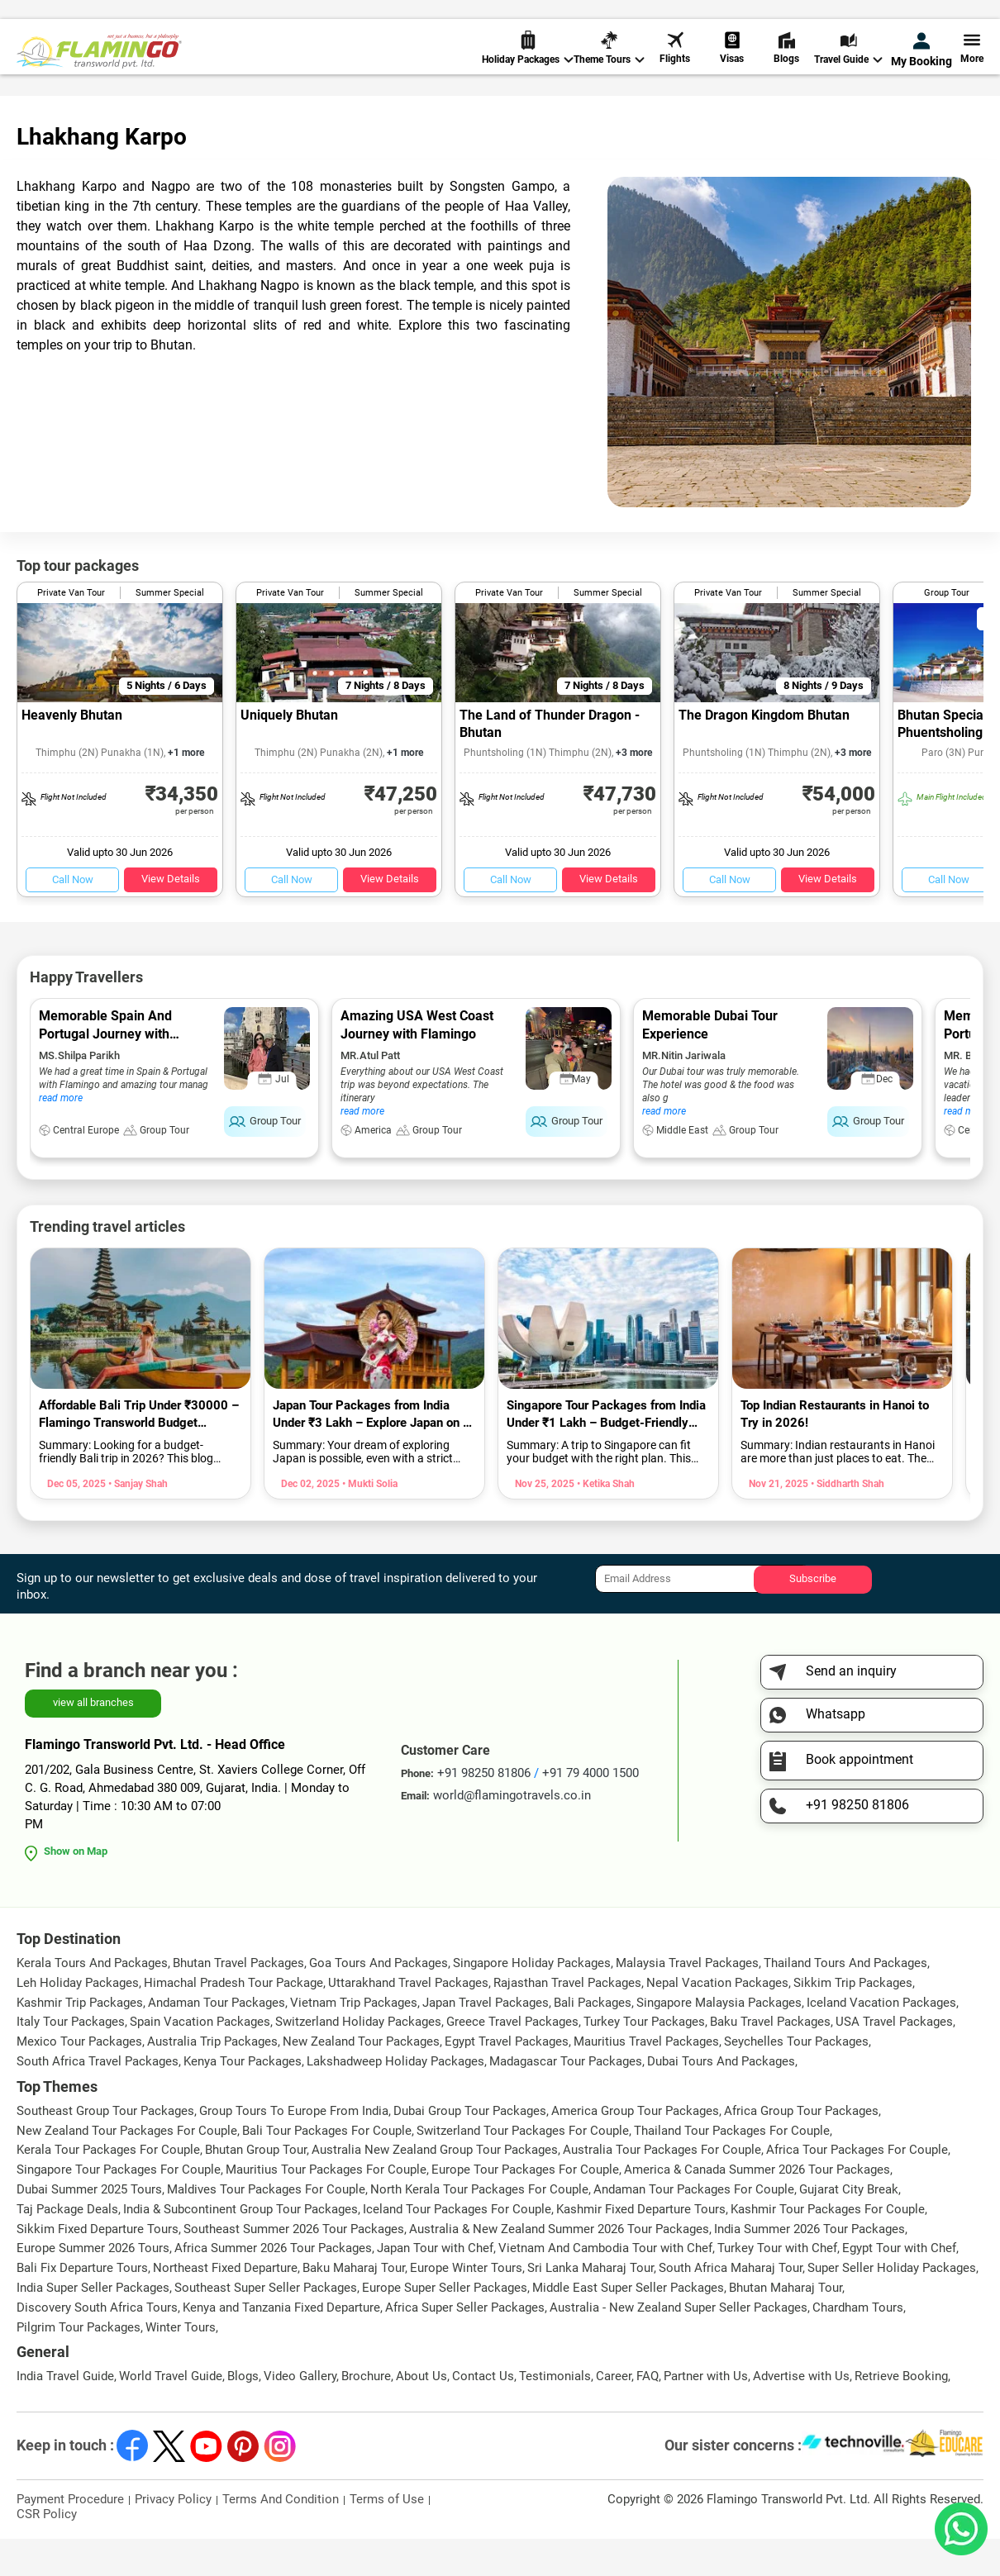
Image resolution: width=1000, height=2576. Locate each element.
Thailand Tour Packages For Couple (732, 2167)
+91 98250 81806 (676, 19)
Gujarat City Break (848, 2226)
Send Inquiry (950, 18)
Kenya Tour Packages (242, 2098)
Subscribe (812, 1615)
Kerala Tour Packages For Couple (108, 2186)
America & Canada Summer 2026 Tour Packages (757, 2206)
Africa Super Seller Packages (465, 2344)
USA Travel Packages (894, 2058)
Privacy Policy (173, 2536)
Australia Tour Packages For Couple (662, 2186)
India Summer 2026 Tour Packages (809, 2266)
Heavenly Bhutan (71, 752)
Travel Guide (848, 66)
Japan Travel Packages (485, 2039)
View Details (170, 916)
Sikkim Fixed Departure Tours (98, 2266)
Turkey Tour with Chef (777, 2285)
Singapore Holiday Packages (532, 2000)
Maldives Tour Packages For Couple (266, 2226)
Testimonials (555, 2413)
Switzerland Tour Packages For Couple (523, 2167)
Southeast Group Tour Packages (105, 2148)
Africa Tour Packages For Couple (857, 2186)
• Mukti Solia (369, 1521)
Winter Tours (180, 2364)
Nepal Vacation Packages (717, 2020)
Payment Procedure (70, 2536)
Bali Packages (592, 2039)
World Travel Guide (170, 2413)
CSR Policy (47, 2551)
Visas (732, 66)
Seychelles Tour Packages (796, 2078)
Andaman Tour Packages (216, 2039)
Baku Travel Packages (770, 2058)
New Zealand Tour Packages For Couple (127, 2167)
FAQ (647, 2413)
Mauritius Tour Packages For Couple (326, 2206)
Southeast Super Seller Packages (265, 2324)
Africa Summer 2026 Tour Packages (273, 2285)
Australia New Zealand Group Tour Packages (435, 2186)
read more (61, 1135)
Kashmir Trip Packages (80, 2039)
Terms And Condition (280, 2536)
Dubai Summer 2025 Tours (89, 2226)
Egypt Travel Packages (507, 2078)
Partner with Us (706, 2413)
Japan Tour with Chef (435, 2285)
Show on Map (75, 1888)
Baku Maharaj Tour (353, 2305)
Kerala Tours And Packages (92, 2000)
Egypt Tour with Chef (899, 2285)
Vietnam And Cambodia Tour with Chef (605, 2285)
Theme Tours (609, 66)
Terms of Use (387, 2536)
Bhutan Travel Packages (238, 2000)
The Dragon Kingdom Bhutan (764, 752)
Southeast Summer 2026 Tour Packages (293, 2266)
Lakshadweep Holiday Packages (395, 2098)
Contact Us (483, 2413)
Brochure (366, 2413)
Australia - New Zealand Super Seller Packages (678, 2344)
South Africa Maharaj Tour (730, 2305)
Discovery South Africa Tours (97, 2344)
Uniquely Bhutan (289, 752)
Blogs (786, 66)
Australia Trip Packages (212, 2078)
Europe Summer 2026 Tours (93, 2285)
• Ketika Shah (604, 1521)
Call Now (72, 916)
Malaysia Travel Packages (687, 2000)
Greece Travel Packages (512, 2058)
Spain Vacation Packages (200, 2058)
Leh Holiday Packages (78, 2020)
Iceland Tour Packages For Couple (457, 2246)
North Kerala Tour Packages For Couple (479, 2226)
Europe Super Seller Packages (444, 2324)
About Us (421, 2413)
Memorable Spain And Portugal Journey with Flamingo (105, 1071)
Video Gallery (300, 2413)
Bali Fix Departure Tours (82, 2305)
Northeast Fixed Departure (225, 2305)
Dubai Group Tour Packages (469, 2148)
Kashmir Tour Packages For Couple (828, 2246)
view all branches (93, 1739)
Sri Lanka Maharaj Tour (590, 2305)
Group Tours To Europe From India (293, 2148)
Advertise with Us (801, 2413)
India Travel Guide (65, 2413)
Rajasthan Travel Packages (567, 2020)
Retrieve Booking (901, 2413)
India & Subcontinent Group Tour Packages (240, 2246)
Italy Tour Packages (71, 2058)
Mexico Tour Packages (79, 2078)
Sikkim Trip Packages (852, 2020)
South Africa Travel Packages (98, 2098)
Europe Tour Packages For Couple (525, 2206)
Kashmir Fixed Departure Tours (641, 2246)
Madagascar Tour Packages (565, 2098)
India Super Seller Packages (93, 2324)
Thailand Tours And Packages (845, 2000)
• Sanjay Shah (137, 1521)
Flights (675, 66)
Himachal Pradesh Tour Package (233, 2020)
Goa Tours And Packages (378, 2000)
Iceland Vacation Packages (881, 2039)
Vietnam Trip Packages (353, 2039)
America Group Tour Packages (635, 2148)
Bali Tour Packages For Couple (327, 2167)
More (971, 66)
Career (613, 2413)
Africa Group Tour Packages (801, 2148)
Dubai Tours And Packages (721, 2098)
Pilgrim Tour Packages (78, 2364)
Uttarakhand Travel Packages (408, 2020)
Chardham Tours (857, 2344)
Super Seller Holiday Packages (891, 2305)
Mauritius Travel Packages (646, 2078)
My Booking (921, 68)
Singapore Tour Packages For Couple (119, 2206)
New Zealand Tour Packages (361, 2078)
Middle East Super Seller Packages (628, 2324)
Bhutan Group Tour (256, 2186)
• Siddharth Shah (846, 1521)
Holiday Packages (528, 66)
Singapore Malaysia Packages (719, 2039)
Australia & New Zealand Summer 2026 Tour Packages (559, 2266)
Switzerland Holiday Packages (358, 2058)
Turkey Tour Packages (644, 2058)
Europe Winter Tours (466, 2305)
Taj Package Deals (67, 2246)
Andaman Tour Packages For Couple (693, 2226)
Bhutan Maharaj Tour (785, 2324)
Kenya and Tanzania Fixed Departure (281, 2344)
